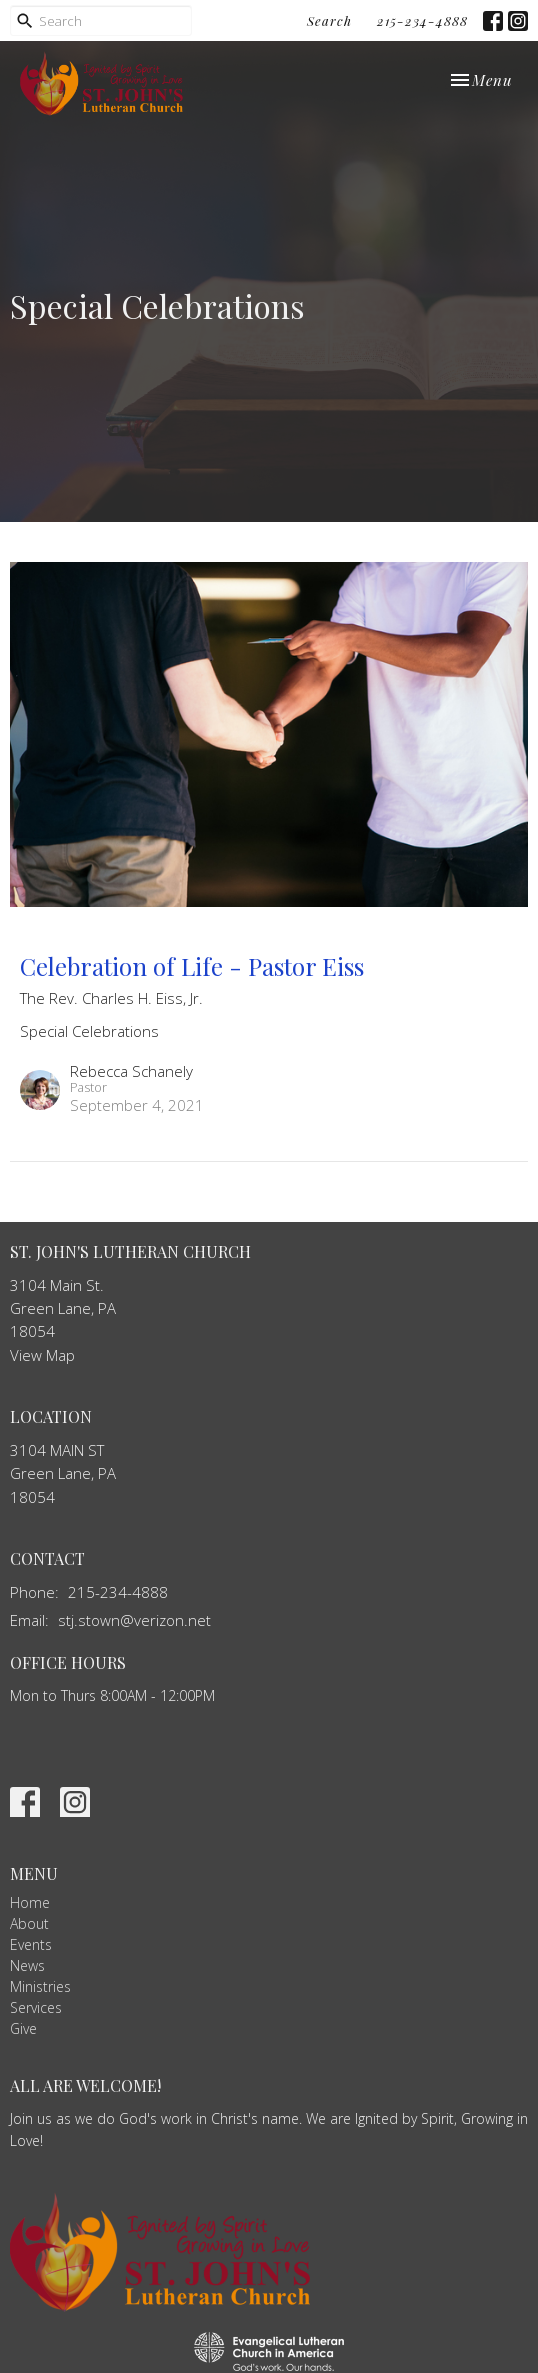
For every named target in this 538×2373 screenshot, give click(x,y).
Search (329, 20)
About (29, 1923)
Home (30, 1902)
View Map (42, 1355)
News (27, 1965)
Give (23, 2028)
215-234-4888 (422, 20)
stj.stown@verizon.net (134, 1620)
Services (36, 2007)
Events (31, 1944)
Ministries (40, 1986)
